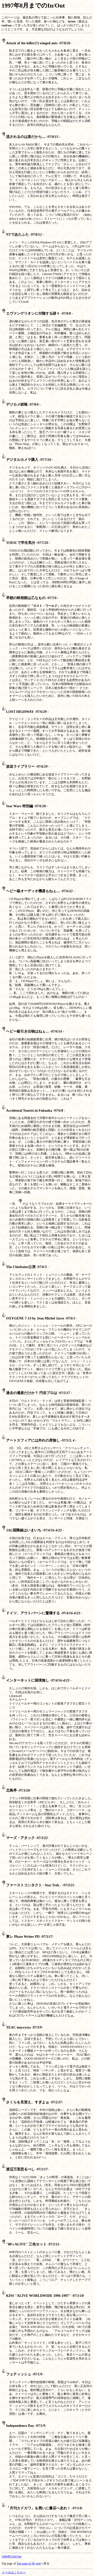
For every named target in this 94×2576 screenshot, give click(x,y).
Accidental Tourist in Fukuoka (29, 1110)
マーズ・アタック (20, 1838)
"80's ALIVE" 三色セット (26, 2244)
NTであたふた (17, 234)
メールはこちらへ (14, 2572)
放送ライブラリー (20, 766)
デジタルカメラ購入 (22, 460)
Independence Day (20, 2426)
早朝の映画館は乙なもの (25, 598)
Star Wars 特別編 (19, 806)
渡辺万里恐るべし (20, 2169)
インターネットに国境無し (27, 1680)
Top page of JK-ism (28, 2563)
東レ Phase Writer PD (23, 1936)
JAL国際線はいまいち (23, 1530)
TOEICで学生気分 (20, 543)
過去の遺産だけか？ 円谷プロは (31, 1393)
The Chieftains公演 (20, 1267)
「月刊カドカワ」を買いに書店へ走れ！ (38, 2508)
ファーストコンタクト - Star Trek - (33, 1885)
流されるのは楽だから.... (25, 137)
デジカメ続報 (17, 404)
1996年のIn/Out (12, 2556)
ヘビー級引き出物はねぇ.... (27, 1031)
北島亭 (11, 1790)
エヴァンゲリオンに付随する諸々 (33, 313)
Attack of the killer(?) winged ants (32, 43)
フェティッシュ (18, 2374)
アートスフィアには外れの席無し (33, 1440)
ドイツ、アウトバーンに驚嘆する (33, 1613)
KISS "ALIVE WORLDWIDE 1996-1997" (38, 2296)
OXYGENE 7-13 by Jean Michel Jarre (35, 1318)
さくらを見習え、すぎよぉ (27, 2102)
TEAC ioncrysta (18, 2027)
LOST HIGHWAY (20, 712)
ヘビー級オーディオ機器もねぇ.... (33, 891)
